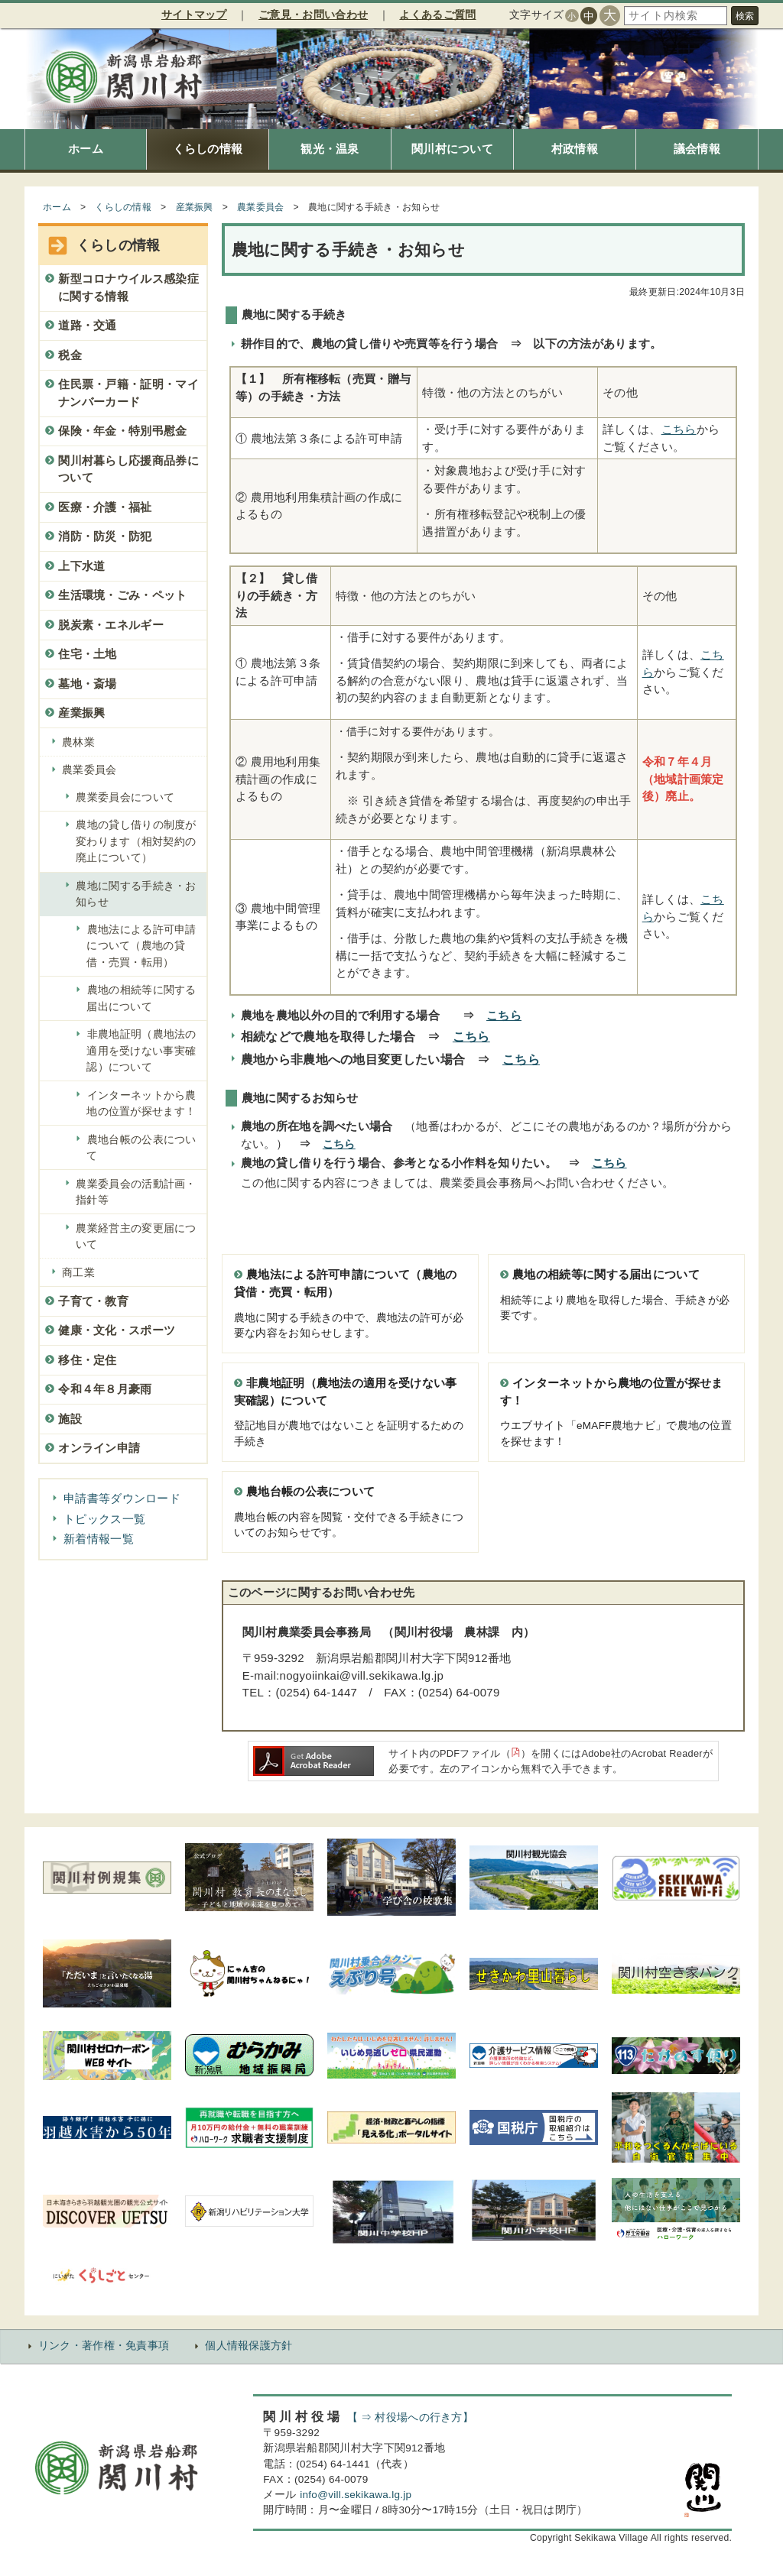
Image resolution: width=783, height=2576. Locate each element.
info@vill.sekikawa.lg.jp (355, 2494)
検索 (745, 16)
